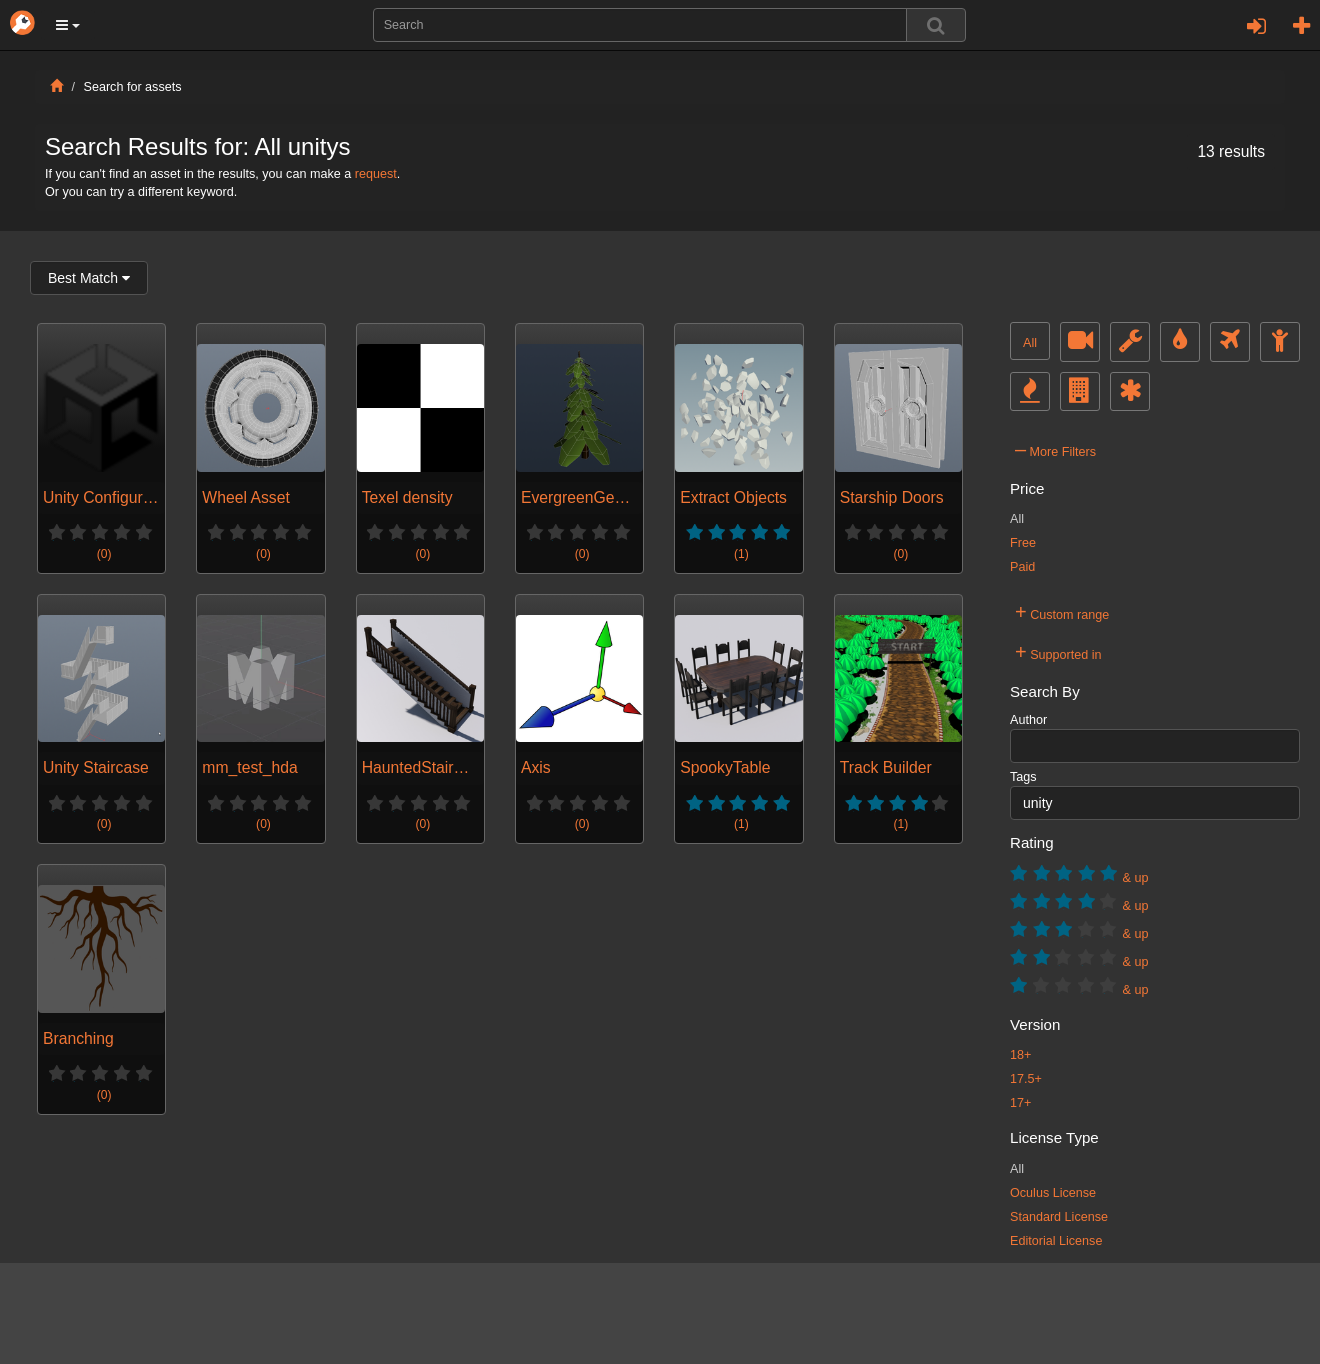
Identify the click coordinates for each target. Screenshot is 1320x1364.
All (1030, 343)
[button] (68, 25)
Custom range (1062, 612)
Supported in (1058, 652)
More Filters (1055, 449)
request (376, 174)
